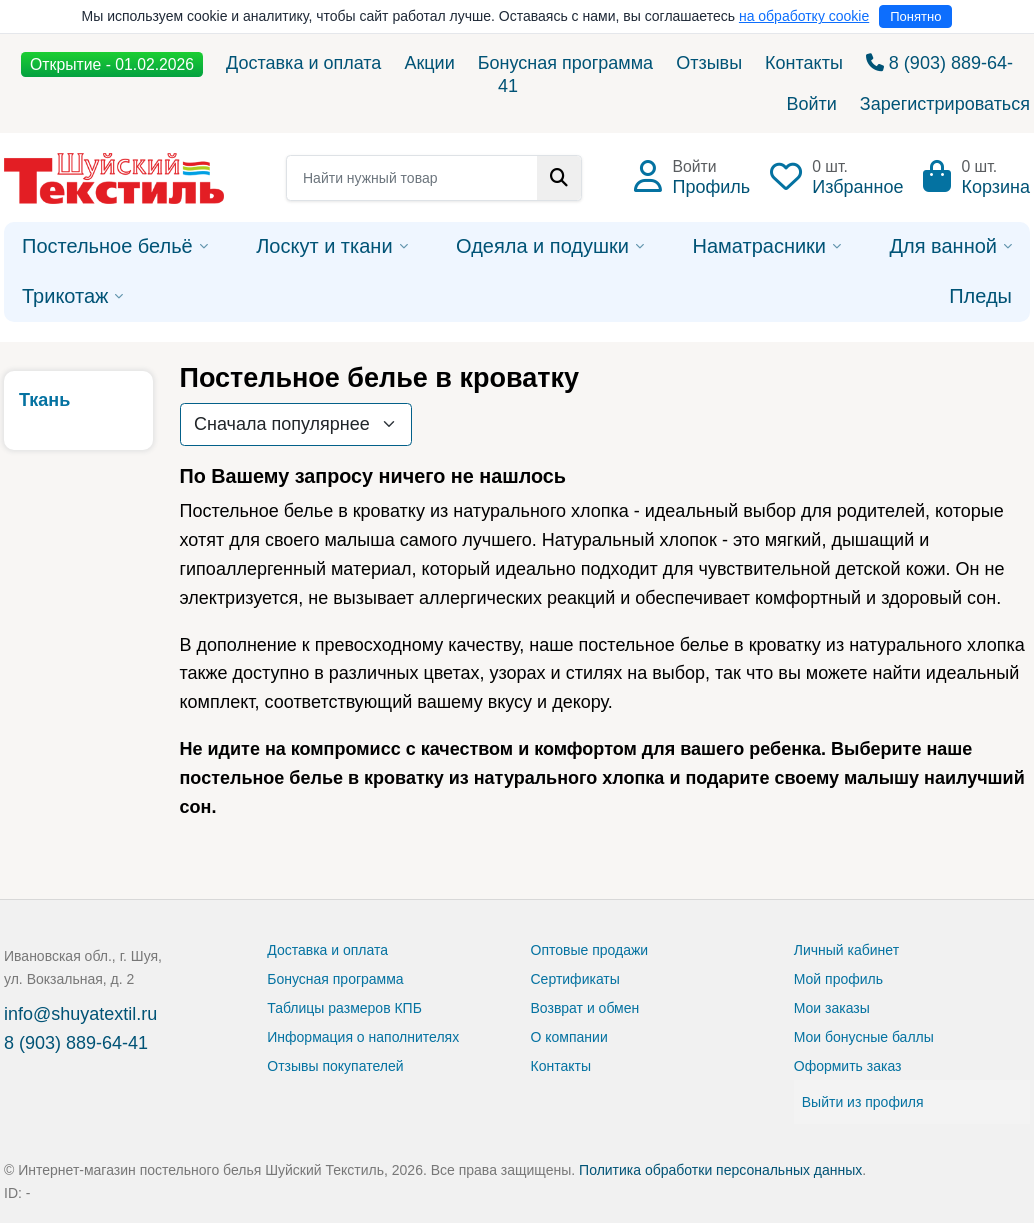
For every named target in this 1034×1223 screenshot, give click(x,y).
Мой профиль (838, 979)
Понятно (915, 16)
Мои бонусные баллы (864, 1037)
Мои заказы (832, 1008)
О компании (569, 1037)
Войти (811, 104)
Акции (429, 63)
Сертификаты (575, 979)
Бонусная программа (565, 63)
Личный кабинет (846, 950)
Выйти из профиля (863, 1102)
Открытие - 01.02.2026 (112, 64)
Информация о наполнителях (363, 1037)
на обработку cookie (804, 16)
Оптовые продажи (590, 950)
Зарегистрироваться (945, 104)
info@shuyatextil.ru (80, 1014)
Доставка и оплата (303, 63)
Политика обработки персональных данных (720, 1170)
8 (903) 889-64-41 (76, 1043)
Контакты (804, 63)
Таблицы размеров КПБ (344, 1008)
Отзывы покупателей (335, 1066)
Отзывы (709, 63)
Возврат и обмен (585, 1008)
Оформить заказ (848, 1066)
